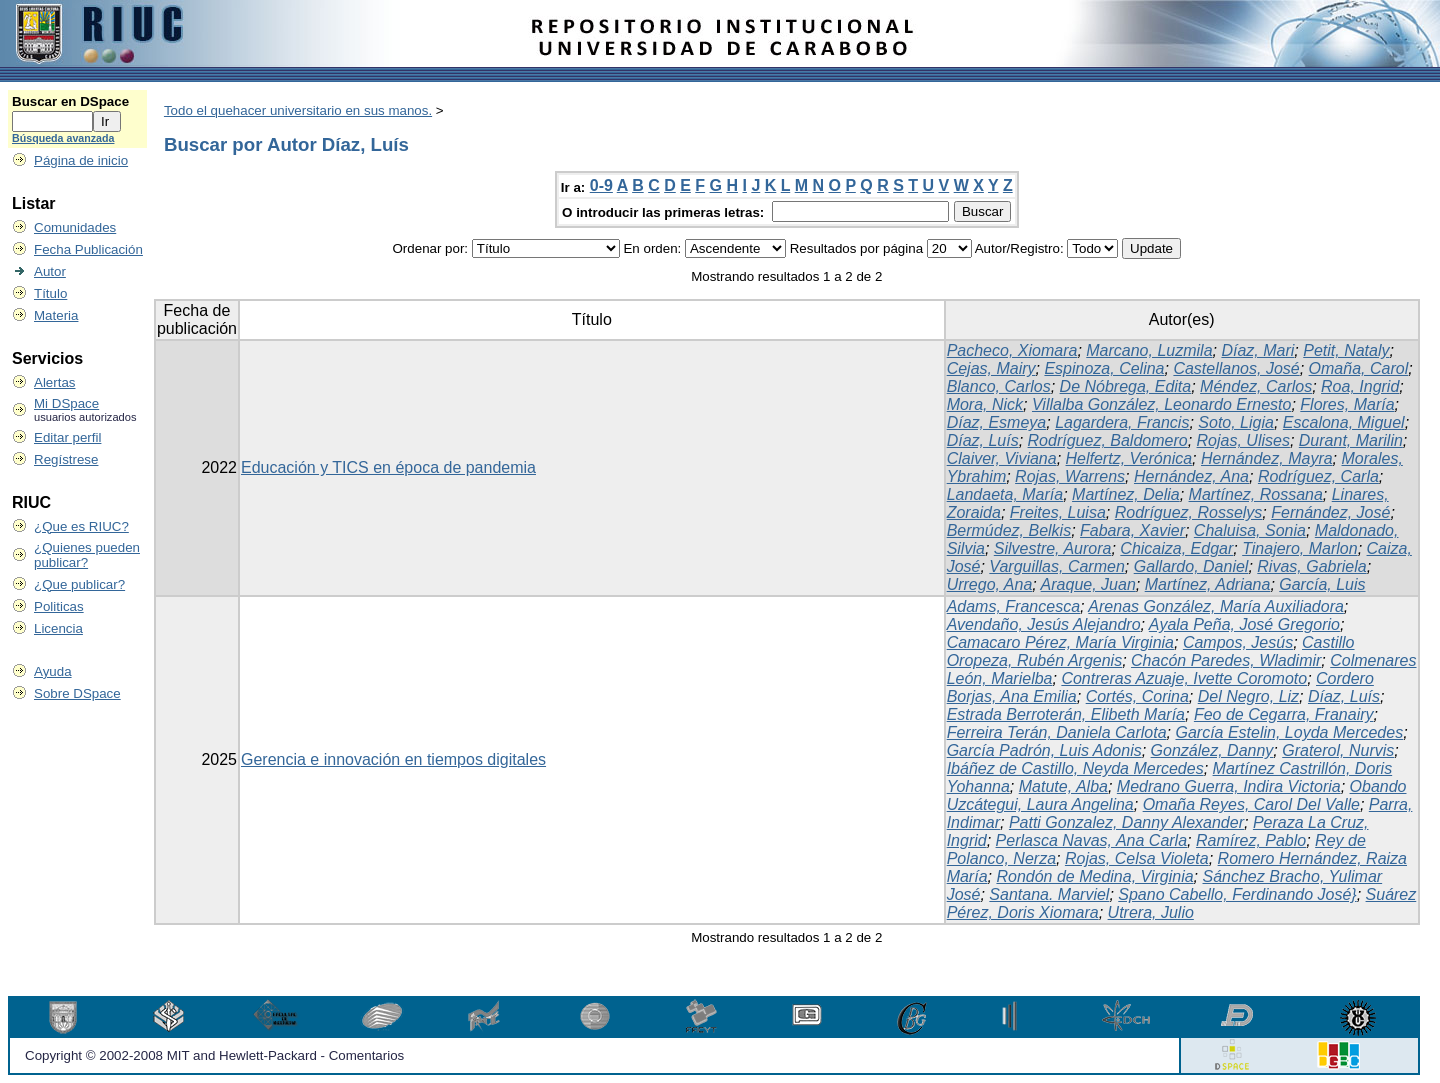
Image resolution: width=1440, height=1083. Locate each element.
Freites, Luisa (1058, 512)
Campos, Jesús (1238, 642)
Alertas (54, 382)
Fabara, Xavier (1132, 530)
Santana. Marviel (1049, 894)
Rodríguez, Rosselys (1189, 512)
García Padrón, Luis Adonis (1044, 750)
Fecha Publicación (88, 249)
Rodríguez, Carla (1318, 476)
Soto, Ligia (1236, 422)
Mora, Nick (985, 404)
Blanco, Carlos (999, 386)
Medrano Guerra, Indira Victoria (1229, 786)
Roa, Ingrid (1360, 386)
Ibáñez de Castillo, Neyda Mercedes (1075, 768)
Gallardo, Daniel (1191, 566)
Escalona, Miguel (1344, 422)
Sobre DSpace (77, 693)
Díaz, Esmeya (997, 422)
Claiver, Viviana (1002, 458)
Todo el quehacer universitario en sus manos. (298, 110)
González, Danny (1212, 750)
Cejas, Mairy (991, 368)
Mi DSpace (66, 403)
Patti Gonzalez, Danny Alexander (1126, 822)
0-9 (601, 185)
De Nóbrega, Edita (1126, 386)
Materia (56, 315)
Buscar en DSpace (70, 101)
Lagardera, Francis (1122, 422)
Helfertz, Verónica (1129, 458)
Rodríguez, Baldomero (1108, 440)
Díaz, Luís (983, 440)
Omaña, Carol (1359, 368)
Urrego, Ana (990, 584)
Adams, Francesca (1013, 606)
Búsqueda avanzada (63, 138)
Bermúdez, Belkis (1009, 530)
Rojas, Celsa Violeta (1137, 858)
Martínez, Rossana (1256, 494)
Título (50, 293)
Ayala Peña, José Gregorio (1244, 624)
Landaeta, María (1005, 494)
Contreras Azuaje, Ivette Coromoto (1184, 678)
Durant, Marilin (1351, 440)
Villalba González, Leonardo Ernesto (1161, 404)
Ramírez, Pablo (1251, 840)
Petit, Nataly (1346, 350)
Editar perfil (67, 437)
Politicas (59, 606)
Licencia (58, 628)
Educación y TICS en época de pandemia (388, 467)
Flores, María (1347, 404)
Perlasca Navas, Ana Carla (1092, 840)
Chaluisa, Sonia (1250, 530)
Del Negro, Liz (1248, 696)
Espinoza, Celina (1104, 368)
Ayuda (53, 671)
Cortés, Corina (1137, 696)
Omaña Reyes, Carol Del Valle (1251, 804)
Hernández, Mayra (1267, 458)
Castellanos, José (1236, 368)
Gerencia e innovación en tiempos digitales (393, 759)
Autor (50, 271)
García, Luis (1322, 584)
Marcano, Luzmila (1149, 350)
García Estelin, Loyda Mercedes (1289, 732)
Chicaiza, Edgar (1176, 548)
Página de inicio (81, 160)
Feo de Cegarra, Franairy (1284, 714)
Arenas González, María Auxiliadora (1216, 606)
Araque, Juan (1088, 584)
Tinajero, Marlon (1299, 548)
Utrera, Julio (1151, 912)
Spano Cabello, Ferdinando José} (1237, 894)
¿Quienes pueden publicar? (87, 555)
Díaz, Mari (1257, 350)
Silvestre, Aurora (1053, 548)
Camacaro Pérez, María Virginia (1060, 642)
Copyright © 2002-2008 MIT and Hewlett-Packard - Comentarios (214, 1055)
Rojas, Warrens (1070, 476)
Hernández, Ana (1191, 476)
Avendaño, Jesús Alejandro (1044, 624)
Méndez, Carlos (1256, 386)
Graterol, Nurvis (1338, 750)
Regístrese (66, 459)
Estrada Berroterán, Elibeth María (1066, 714)
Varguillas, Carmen (1056, 566)
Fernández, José (1330, 512)
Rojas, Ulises (1243, 440)
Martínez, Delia (1126, 494)
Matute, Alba (1063, 786)
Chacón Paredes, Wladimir (1226, 660)
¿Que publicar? (79, 584)
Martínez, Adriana (1208, 584)
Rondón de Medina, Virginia (1094, 876)
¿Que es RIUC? (81, 526)
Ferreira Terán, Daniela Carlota (1057, 732)
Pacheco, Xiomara (1012, 350)
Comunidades (75, 227)
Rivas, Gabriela (1311, 566)
